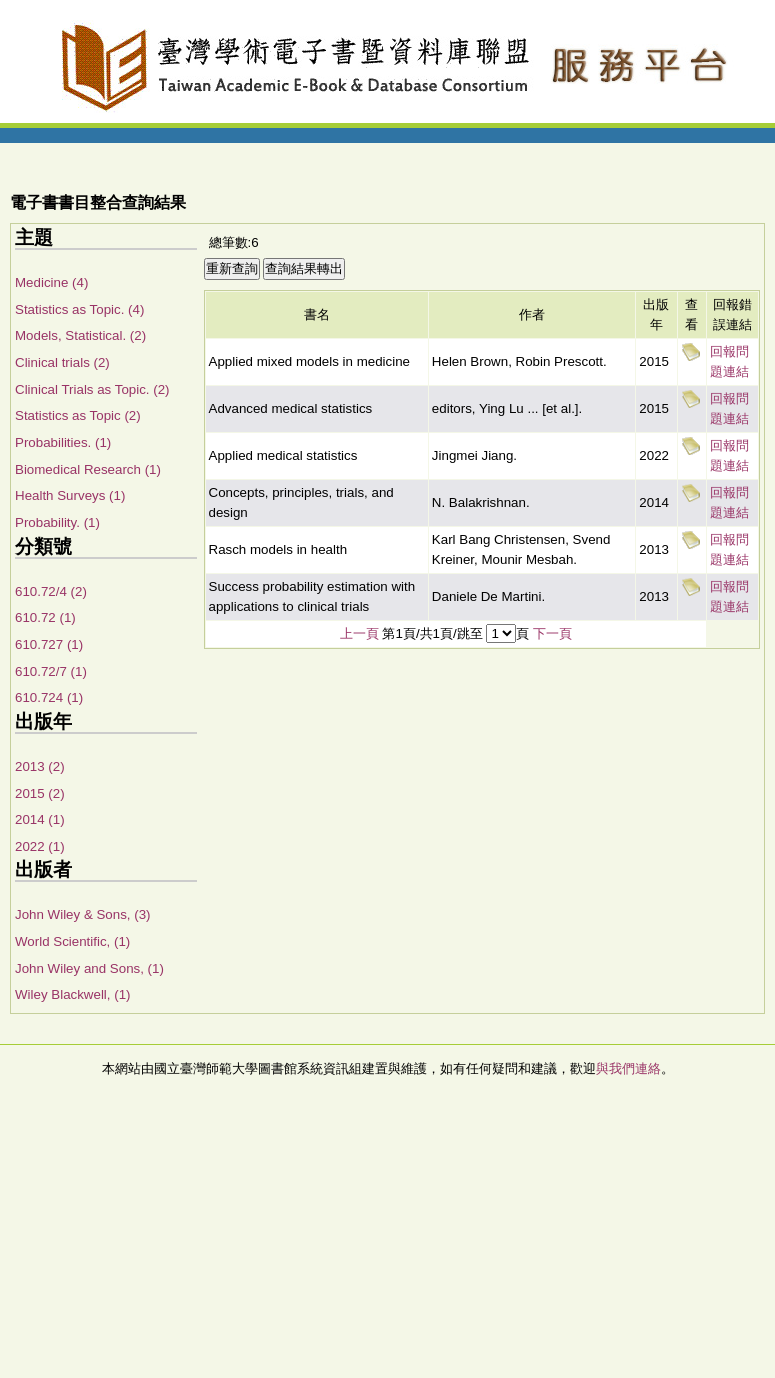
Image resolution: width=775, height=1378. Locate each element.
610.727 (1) (49, 644)
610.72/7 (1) (51, 671)
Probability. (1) (57, 522)
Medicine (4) (51, 282)
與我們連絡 (628, 1068)
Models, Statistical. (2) (80, 335)
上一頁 (359, 633)
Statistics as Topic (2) (78, 415)
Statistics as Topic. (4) (79, 309)
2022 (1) (40, 846)
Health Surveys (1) (70, 495)
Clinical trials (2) (62, 362)
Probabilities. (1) (63, 442)
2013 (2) (40, 766)
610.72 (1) (45, 617)
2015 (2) (40, 793)
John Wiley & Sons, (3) (83, 914)
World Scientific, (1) (72, 941)
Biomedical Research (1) (88, 469)
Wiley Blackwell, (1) (73, 994)
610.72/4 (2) (51, 591)
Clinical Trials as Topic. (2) (92, 389)
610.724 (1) (49, 697)
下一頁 (552, 633)
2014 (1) (40, 819)
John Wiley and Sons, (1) (89, 968)
